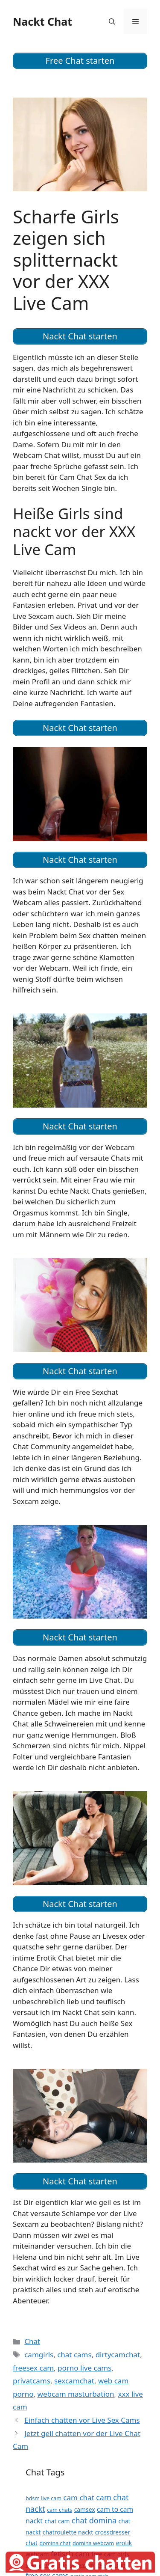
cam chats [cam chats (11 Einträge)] (59, 2510)
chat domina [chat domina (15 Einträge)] (94, 2520)
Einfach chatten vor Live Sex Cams (82, 2420)
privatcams (31, 2381)
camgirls (38, 2354)
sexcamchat (74, 2381)
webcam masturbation (76, 2394)
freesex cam (33, 2368)
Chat (32, 2341)
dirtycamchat (118, 2354)
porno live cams (84, 2368)
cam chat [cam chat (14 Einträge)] (78, 2497)
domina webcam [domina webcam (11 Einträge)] (93, 2543)
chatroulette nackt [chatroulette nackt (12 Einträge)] (68, 2532)
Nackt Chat (42, 21)
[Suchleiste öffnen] (112, 21)
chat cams (74, 2354)
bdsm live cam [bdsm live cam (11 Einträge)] (43, 2498)
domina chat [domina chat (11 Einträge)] (54, 2543)
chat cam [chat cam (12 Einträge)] (57, 2521)
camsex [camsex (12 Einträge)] (84, 2509)
